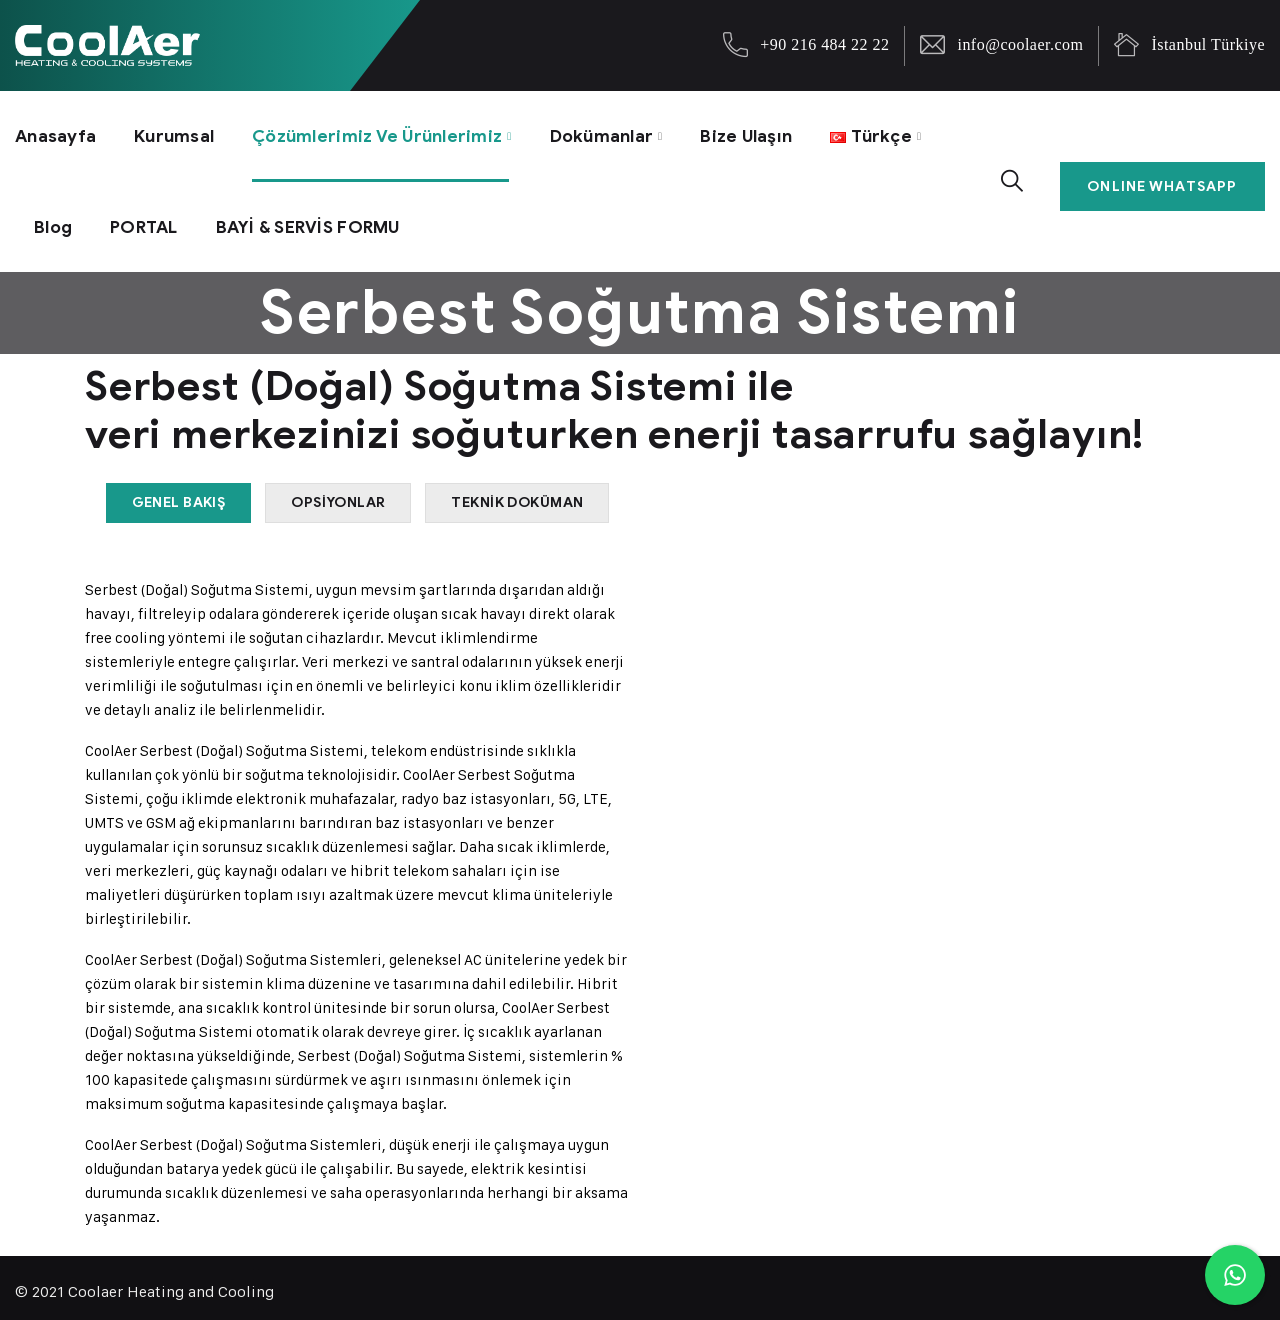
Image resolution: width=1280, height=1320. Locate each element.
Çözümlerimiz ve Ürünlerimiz (390, 133)
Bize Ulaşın (772, 133)
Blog (54, 217)
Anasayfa (56, 133)
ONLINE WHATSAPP (1166, 174)
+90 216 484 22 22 (824, 44)
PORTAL (149, 217)
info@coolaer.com (1020, 44)
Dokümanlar (622, 133)
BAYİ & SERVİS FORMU (321, 217)
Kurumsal (178, 133)
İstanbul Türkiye (1208, 44)
